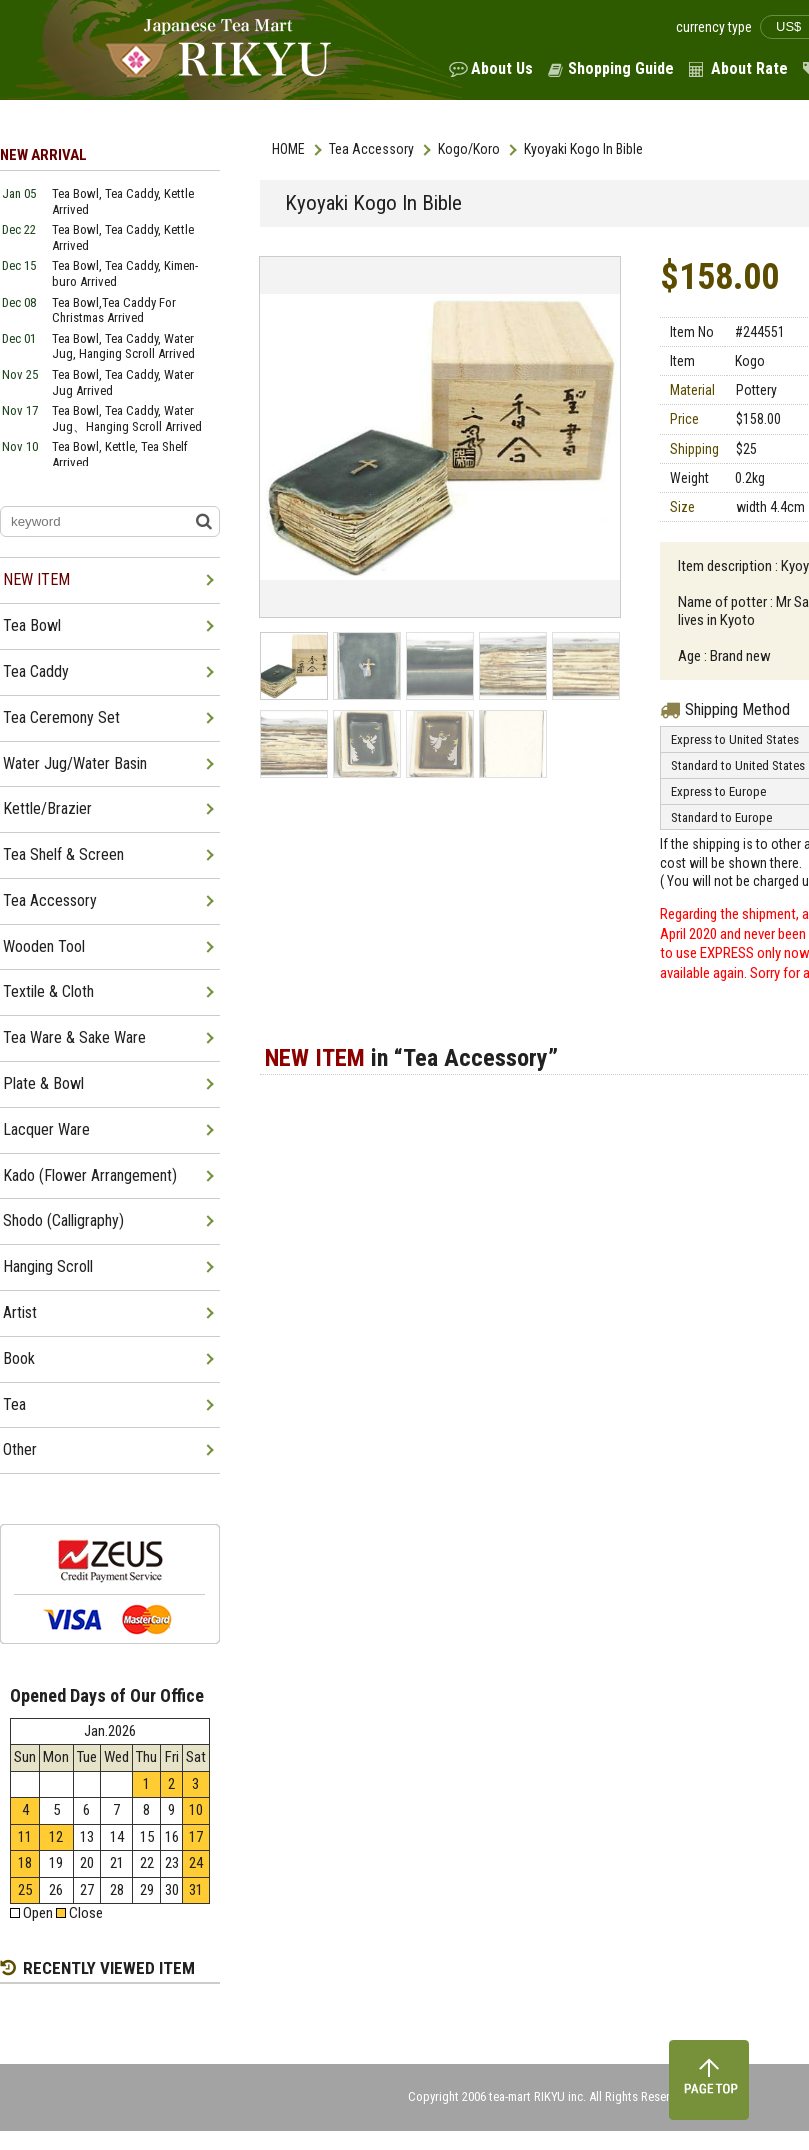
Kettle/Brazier (47, 808)
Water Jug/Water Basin (75, 763)
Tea (14, 1404)
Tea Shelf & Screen (63, 854)
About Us (502, 68)
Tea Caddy (36, 671)
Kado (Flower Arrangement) (90, 1175)
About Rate (749, 68)
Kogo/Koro (469, 149)
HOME (288, 149)
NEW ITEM (36, 579)
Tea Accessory (371, 149)
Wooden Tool (44, 946)
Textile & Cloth (48, 991)
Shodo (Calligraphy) (63, 1220)
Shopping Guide (621, 68)
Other (20, 1449)
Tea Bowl (32, 625)
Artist (20, 1312)
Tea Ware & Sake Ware (74, 1037)
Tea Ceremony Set (61, 717)
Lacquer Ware (46, 1129)
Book (19, 1358)
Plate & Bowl (43, 1083)
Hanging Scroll (48, 1266)
